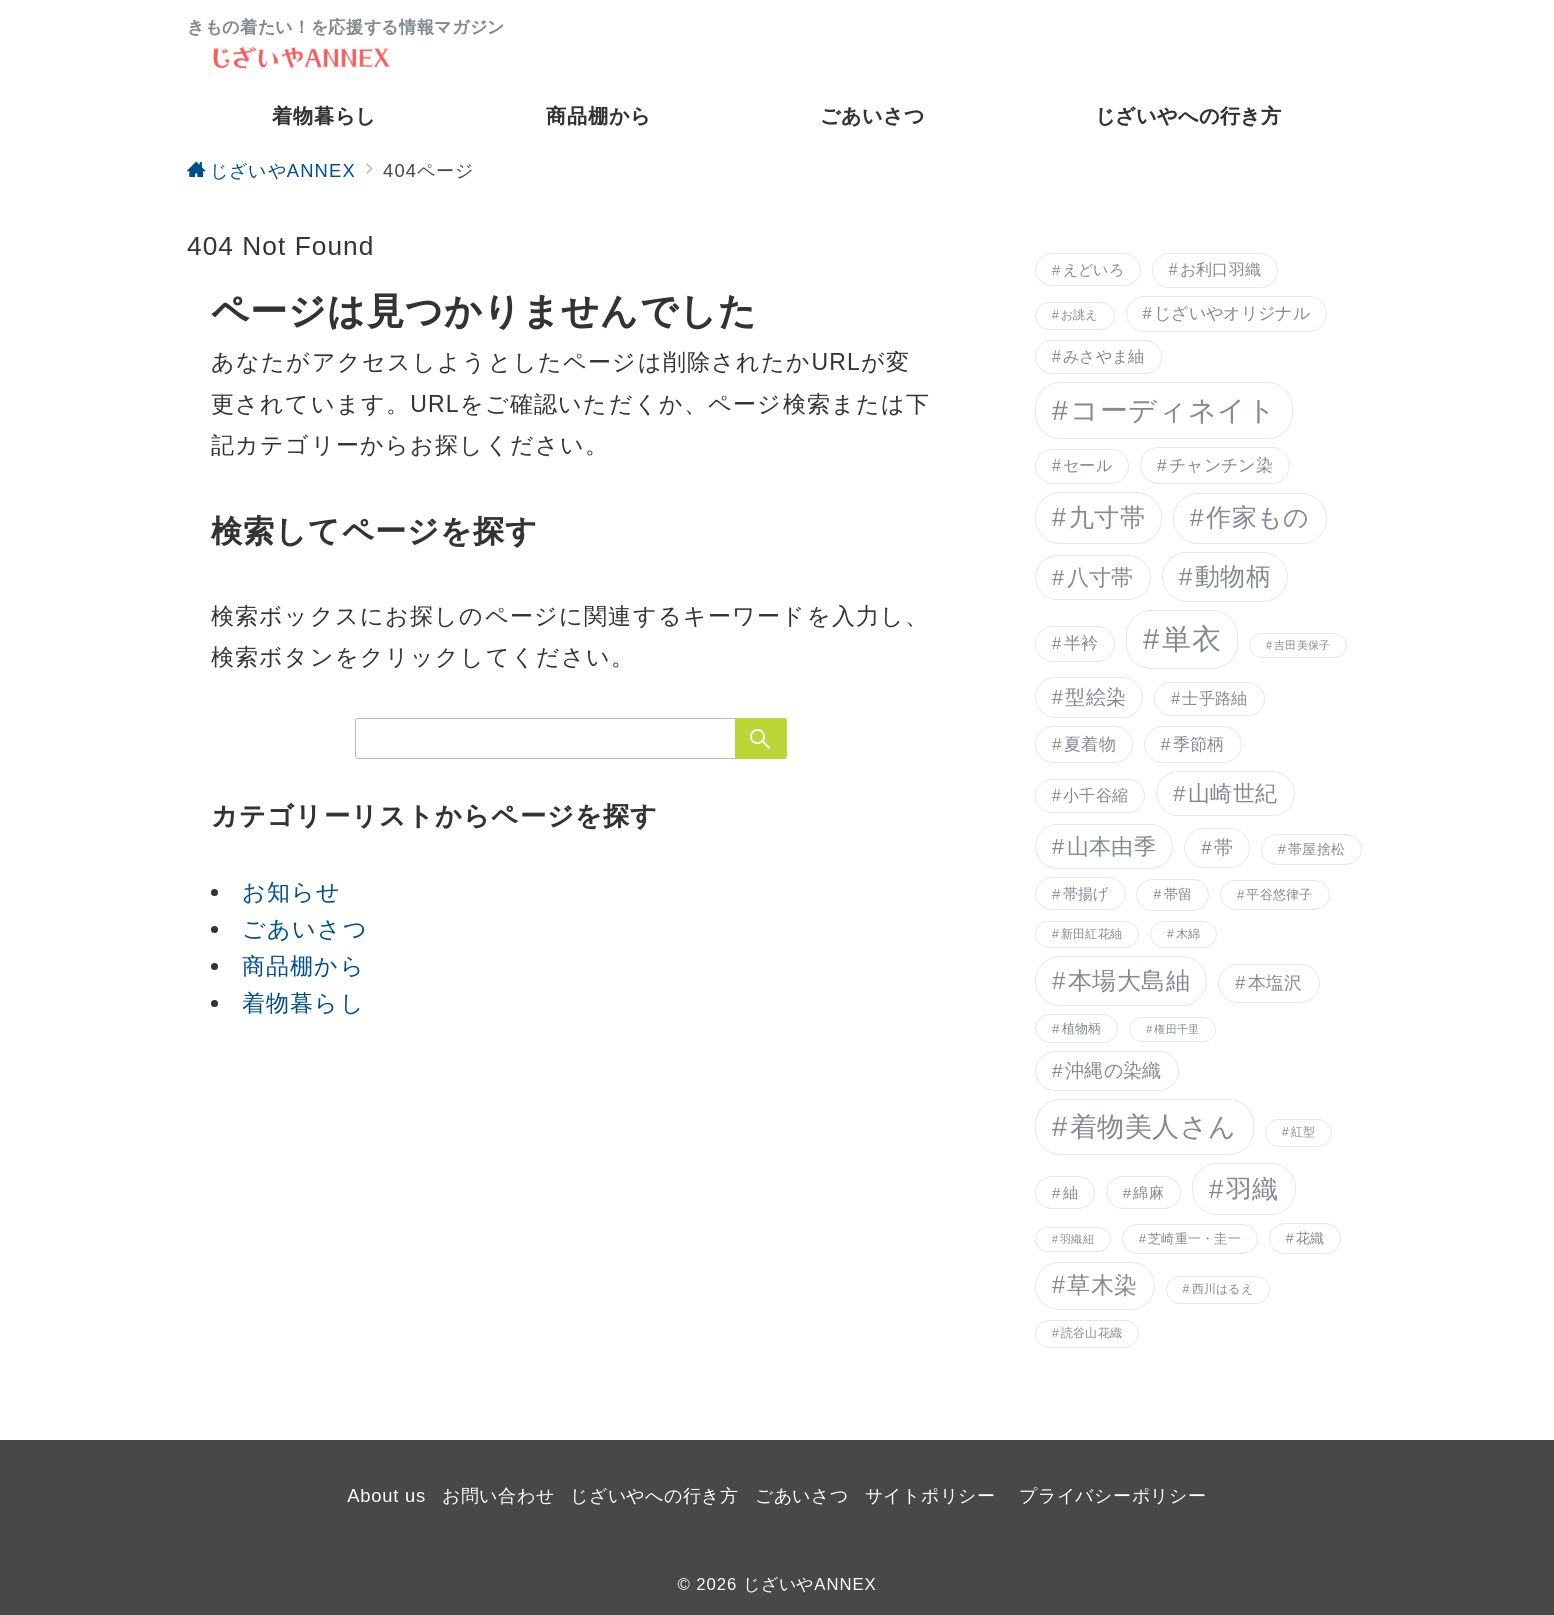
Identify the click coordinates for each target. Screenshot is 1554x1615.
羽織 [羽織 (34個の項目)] (1252, 1189)
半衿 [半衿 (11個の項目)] (1081, 643)
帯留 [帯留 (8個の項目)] (1178, 894)
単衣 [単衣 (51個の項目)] (1191, 638)
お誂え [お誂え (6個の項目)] (1079, 315)
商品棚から (303, 966)
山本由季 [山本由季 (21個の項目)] (1112, 846)
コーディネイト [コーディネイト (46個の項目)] (1173, 410)
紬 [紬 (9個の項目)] (1070, 1192)
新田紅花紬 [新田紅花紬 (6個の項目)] (1091, 934)
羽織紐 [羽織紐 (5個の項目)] (1077, 1239)
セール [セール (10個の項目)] (1087, 465)
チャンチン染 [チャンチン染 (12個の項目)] (1221, 465)
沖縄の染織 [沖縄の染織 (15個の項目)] (1113, 1070)
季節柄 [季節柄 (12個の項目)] (1199, 744)
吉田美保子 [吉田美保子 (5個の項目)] (1302, 645)
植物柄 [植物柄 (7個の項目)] (1082, 1028)
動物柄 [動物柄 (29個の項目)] (1233, 576)
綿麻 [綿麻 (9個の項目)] (1148, 1192)
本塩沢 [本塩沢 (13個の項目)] (1275, 983)
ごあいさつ (305, 929)
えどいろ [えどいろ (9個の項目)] (1093, 269)
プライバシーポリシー (1112, 1495)
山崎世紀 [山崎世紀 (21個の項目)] (1233, 793)
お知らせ (292, 892)
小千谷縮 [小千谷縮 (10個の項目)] (1095, 795)
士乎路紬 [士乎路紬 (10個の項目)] (1214, 698)
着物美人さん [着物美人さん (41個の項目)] (1153, 1126)
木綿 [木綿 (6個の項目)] (1188, 934)
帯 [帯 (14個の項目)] (1223, 847)
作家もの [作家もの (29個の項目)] (1258, 517)
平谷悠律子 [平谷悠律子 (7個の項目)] (1279, 894)
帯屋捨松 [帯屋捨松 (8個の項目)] (1316, 849)
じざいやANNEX (810, 1584)
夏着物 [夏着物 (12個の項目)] (1090, 744)
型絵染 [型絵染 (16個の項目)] (1095, 697)
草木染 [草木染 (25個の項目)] (1102, 1285)
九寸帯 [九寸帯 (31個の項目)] (1107, 517)
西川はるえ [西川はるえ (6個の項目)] (1222, 1289)
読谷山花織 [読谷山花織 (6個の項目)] (1091, 1333)
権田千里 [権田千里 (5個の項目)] (1176, 1029)
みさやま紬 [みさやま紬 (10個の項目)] (1104, 356)
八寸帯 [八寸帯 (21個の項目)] (1100, 577)
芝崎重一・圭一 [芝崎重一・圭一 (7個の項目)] (1194, 1238)
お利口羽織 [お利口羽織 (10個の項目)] (1221, 269)
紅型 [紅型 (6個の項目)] (1303, 1132)
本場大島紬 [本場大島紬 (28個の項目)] (1129, 980)
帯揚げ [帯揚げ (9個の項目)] (1086, 893)
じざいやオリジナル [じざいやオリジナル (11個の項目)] (1232, 313)
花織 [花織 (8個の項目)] (1310, 1238)
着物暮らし (303, 1003)
